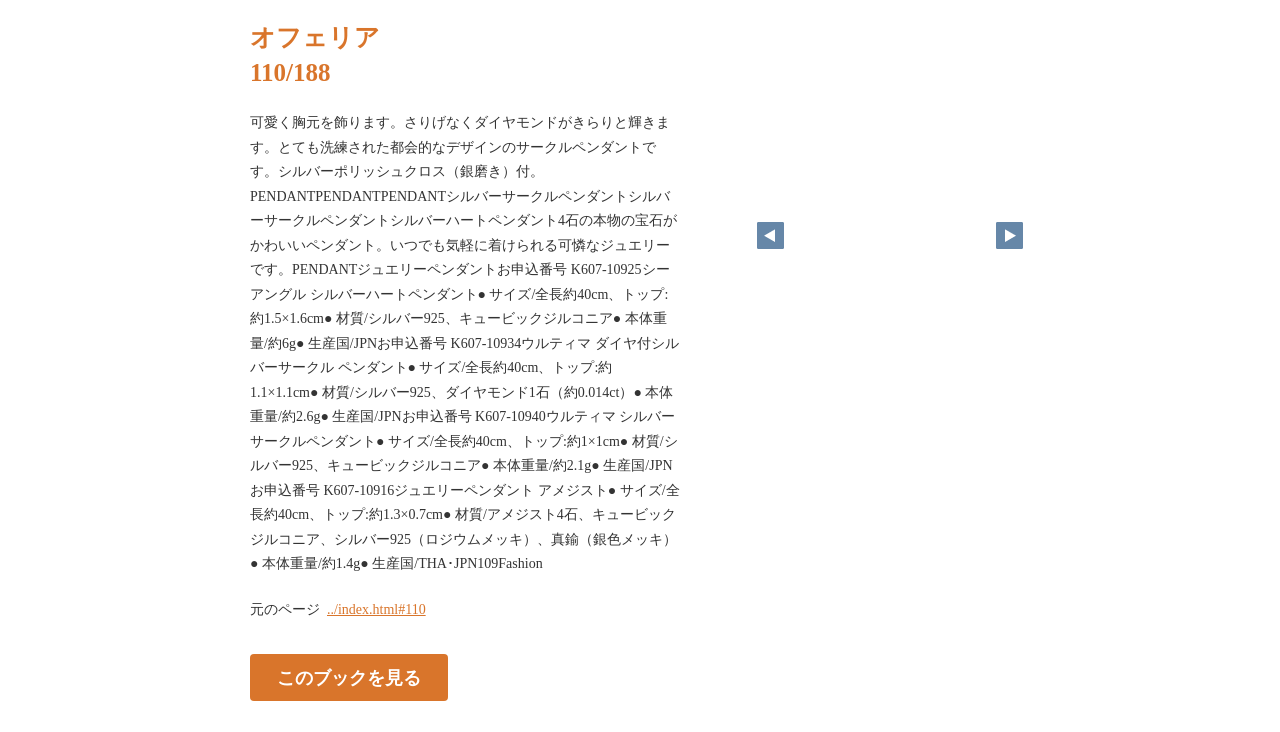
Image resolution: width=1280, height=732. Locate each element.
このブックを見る (349, 677)
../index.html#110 (376, 609)
